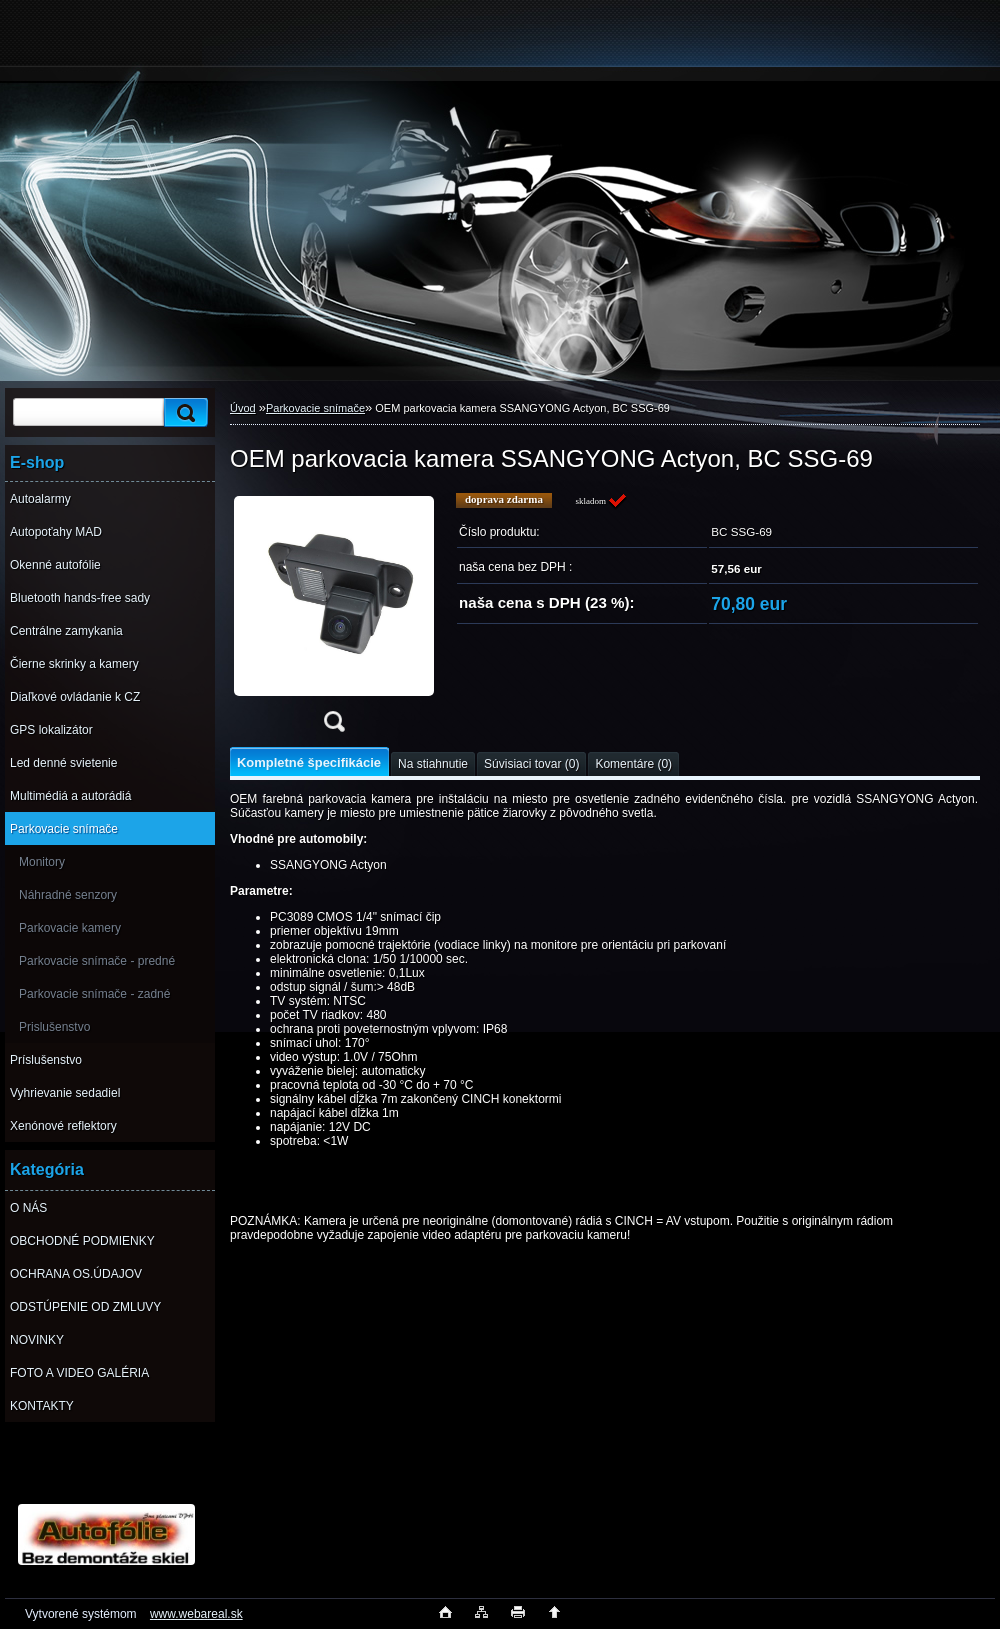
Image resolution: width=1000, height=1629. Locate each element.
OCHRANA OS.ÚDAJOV (76, 1274)
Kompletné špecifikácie (309, 762)
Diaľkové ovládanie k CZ (75, 697)
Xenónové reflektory (63, 1126)
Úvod (243, 408)
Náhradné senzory (68, 895)
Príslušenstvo (46, 1060)
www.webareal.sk (196, 1614)
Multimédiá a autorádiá (70, 796)
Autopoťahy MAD (56, 532)
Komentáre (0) (633, 764)
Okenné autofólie (55, 565)
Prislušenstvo (54, 1027)
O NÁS (28, 1208)
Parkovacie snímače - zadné (94, 994)
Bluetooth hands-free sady (80, 598)
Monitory (42, 862)
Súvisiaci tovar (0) (531, 764)
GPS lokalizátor (51, 730)
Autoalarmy (40, 499)
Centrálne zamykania (66, 631)
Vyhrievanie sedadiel (65, 1093)
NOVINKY (37, 1340)
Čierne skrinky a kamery (74, 664)
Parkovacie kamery (70, 928)
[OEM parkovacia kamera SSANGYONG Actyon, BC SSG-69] (334, 618)
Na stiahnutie (433, 764)
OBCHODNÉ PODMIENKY (82, 1241)
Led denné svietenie (63, 763)
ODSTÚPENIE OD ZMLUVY (85, 1307)
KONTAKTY (42, 1406)
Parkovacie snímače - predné (97, 961)
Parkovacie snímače (64, 829)
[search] (183, 412)
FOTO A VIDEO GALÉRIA (79, 1373)
